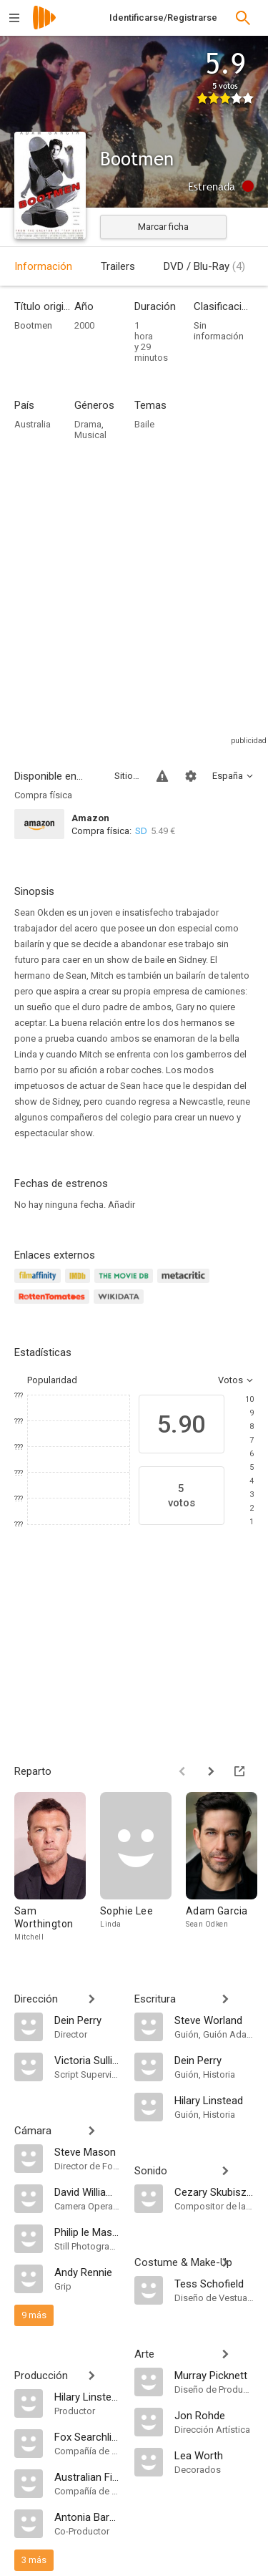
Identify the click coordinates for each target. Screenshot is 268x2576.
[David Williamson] (87, 2191)
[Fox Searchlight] (87, 2436)
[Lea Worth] (214, 2455)
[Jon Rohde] (214, 2415)
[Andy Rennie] (87, 2272)
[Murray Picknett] (214, 2375)
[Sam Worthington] (57, 1867)
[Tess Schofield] (214, 2283)
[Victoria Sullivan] (87, 2060)
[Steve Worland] (214, 2020)
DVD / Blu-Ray (204, 266)
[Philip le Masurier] (87, 2231)
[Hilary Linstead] (87, 2396)
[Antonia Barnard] (87, 2516)
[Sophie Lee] (143, 1867)
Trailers (118, 266)
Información (43, 266)
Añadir (121, 1204)
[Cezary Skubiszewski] (214, 2191)
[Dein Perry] (87, 2020)
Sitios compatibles (126, 775)
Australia (32, 424)
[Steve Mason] (87, 2151)
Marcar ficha (163, 226)
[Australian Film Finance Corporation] (87, 2476)
